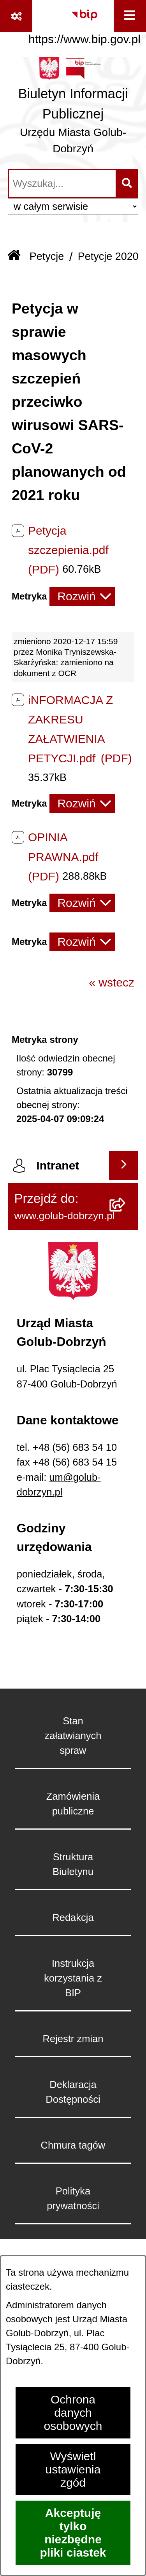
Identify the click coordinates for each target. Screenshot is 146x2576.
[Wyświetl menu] (130, 16)
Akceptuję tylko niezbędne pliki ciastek (73, 2532)
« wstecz (111, 982)
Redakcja (72, 1917)
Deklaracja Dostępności (73, 2092)
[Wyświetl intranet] (123, 1165)
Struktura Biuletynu (73, 1864)
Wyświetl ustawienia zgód (73, 2469)
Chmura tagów (73, 2145)
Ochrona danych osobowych (73, 2412)
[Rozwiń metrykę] (82, 596)
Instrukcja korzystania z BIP (73, 1978)
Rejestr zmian (73, 2038)
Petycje (47, 256)
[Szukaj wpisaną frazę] (127, 183)
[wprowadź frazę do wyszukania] (62, 183)
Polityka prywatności (73, 2198)
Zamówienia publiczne (73, 1803)
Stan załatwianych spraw (73, 1735)
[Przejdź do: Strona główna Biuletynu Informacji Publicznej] (14, 256)
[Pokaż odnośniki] (16, 16)
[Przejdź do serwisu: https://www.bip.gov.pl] (84, 24)
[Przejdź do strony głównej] (73, 109)
